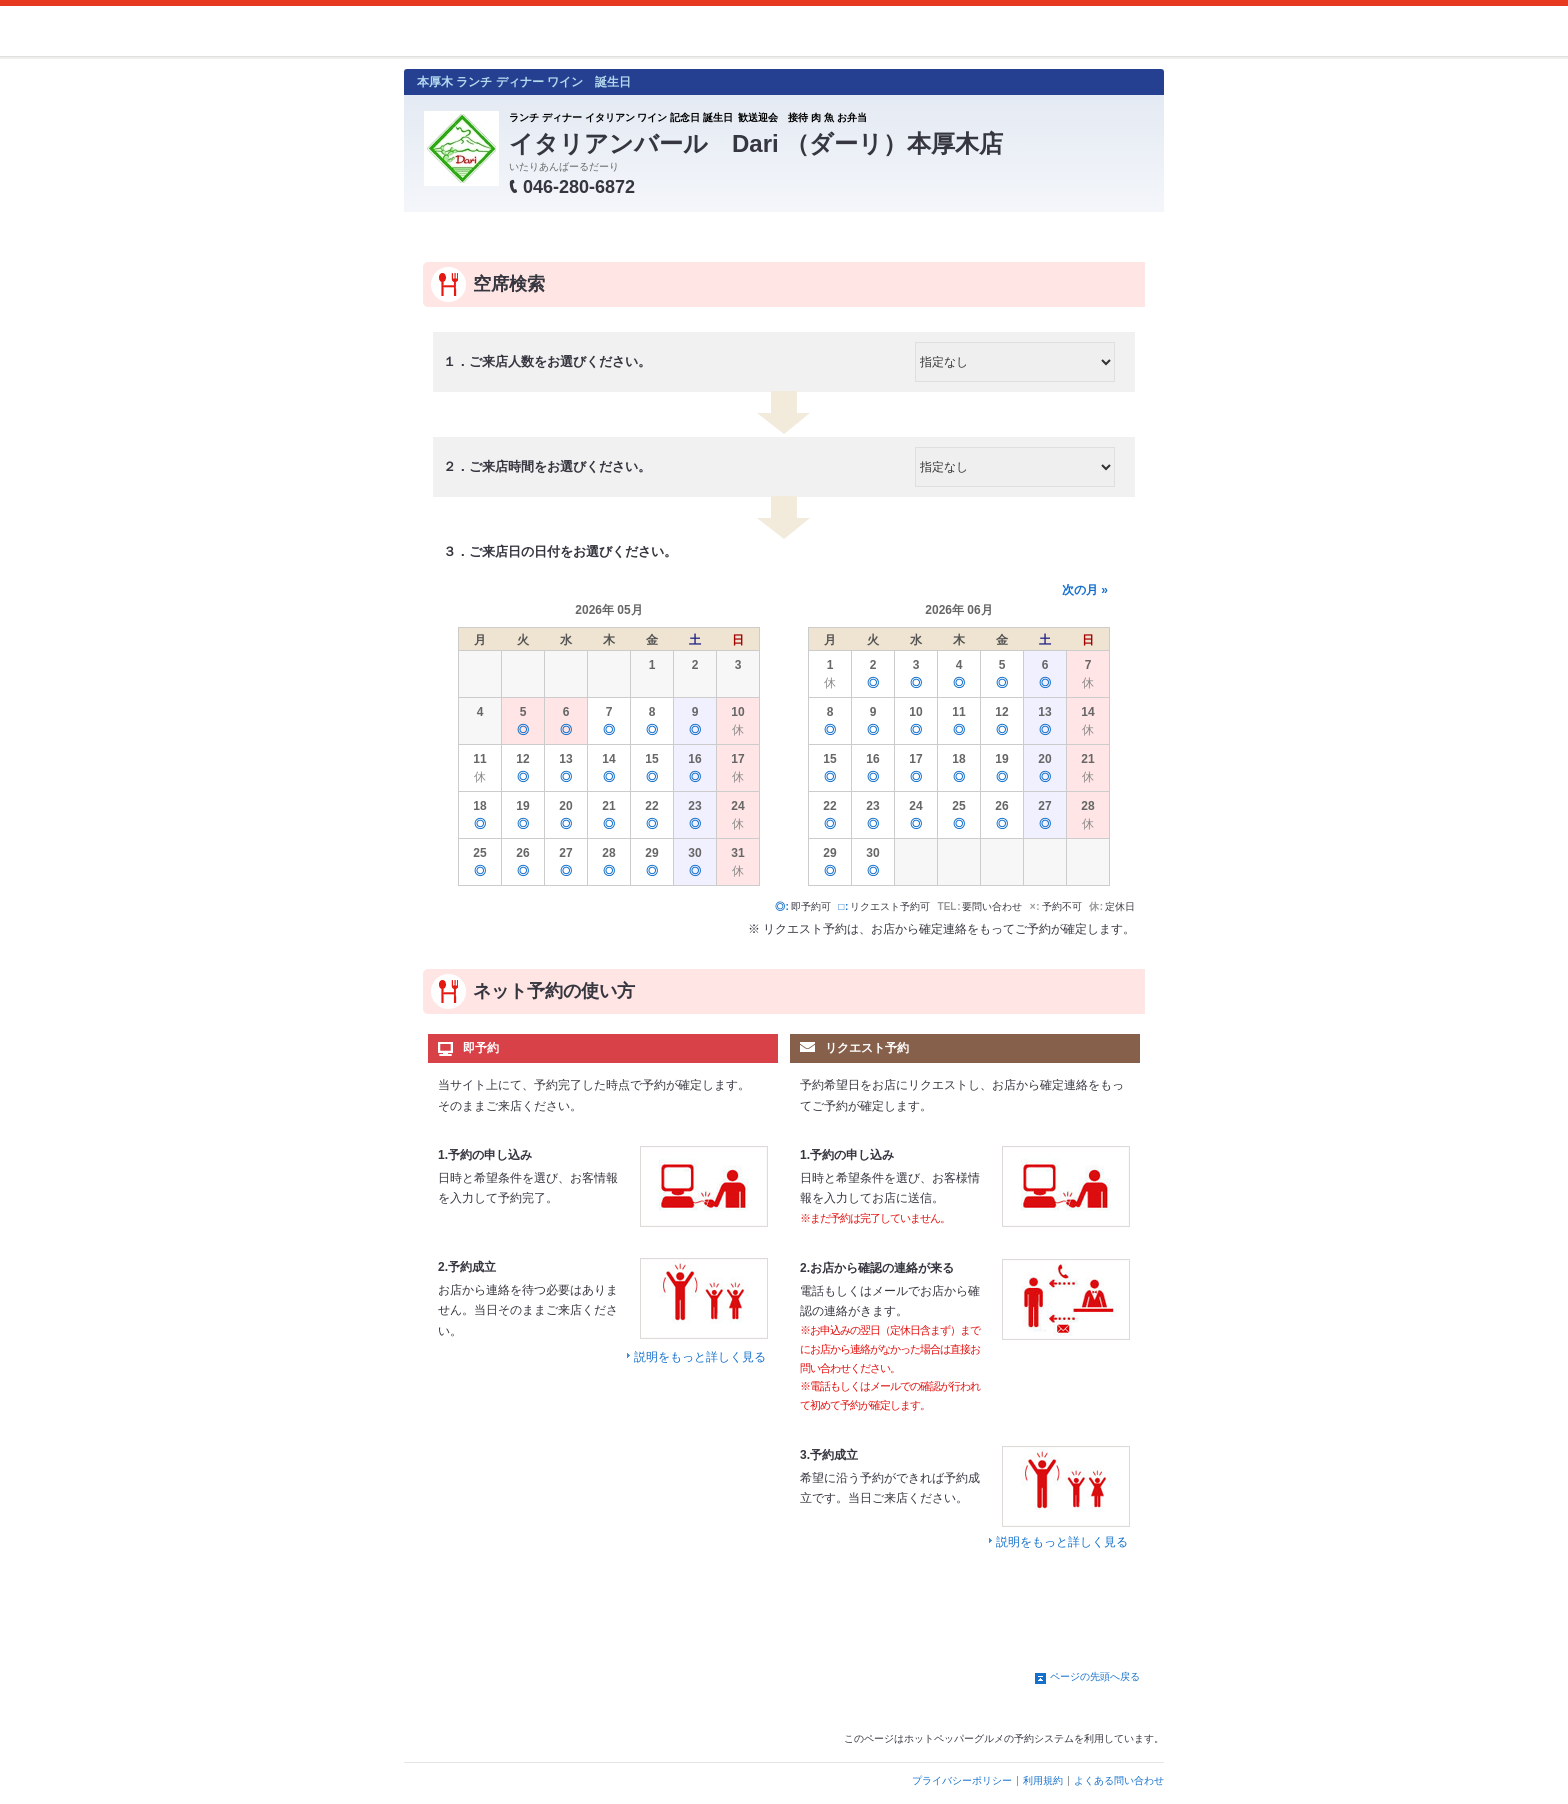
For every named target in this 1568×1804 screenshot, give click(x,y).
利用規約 (1043, 1780)
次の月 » (1085, 590)
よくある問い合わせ (1119, 1780)
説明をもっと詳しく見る (700, 1357)
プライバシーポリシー (962, 1780)
